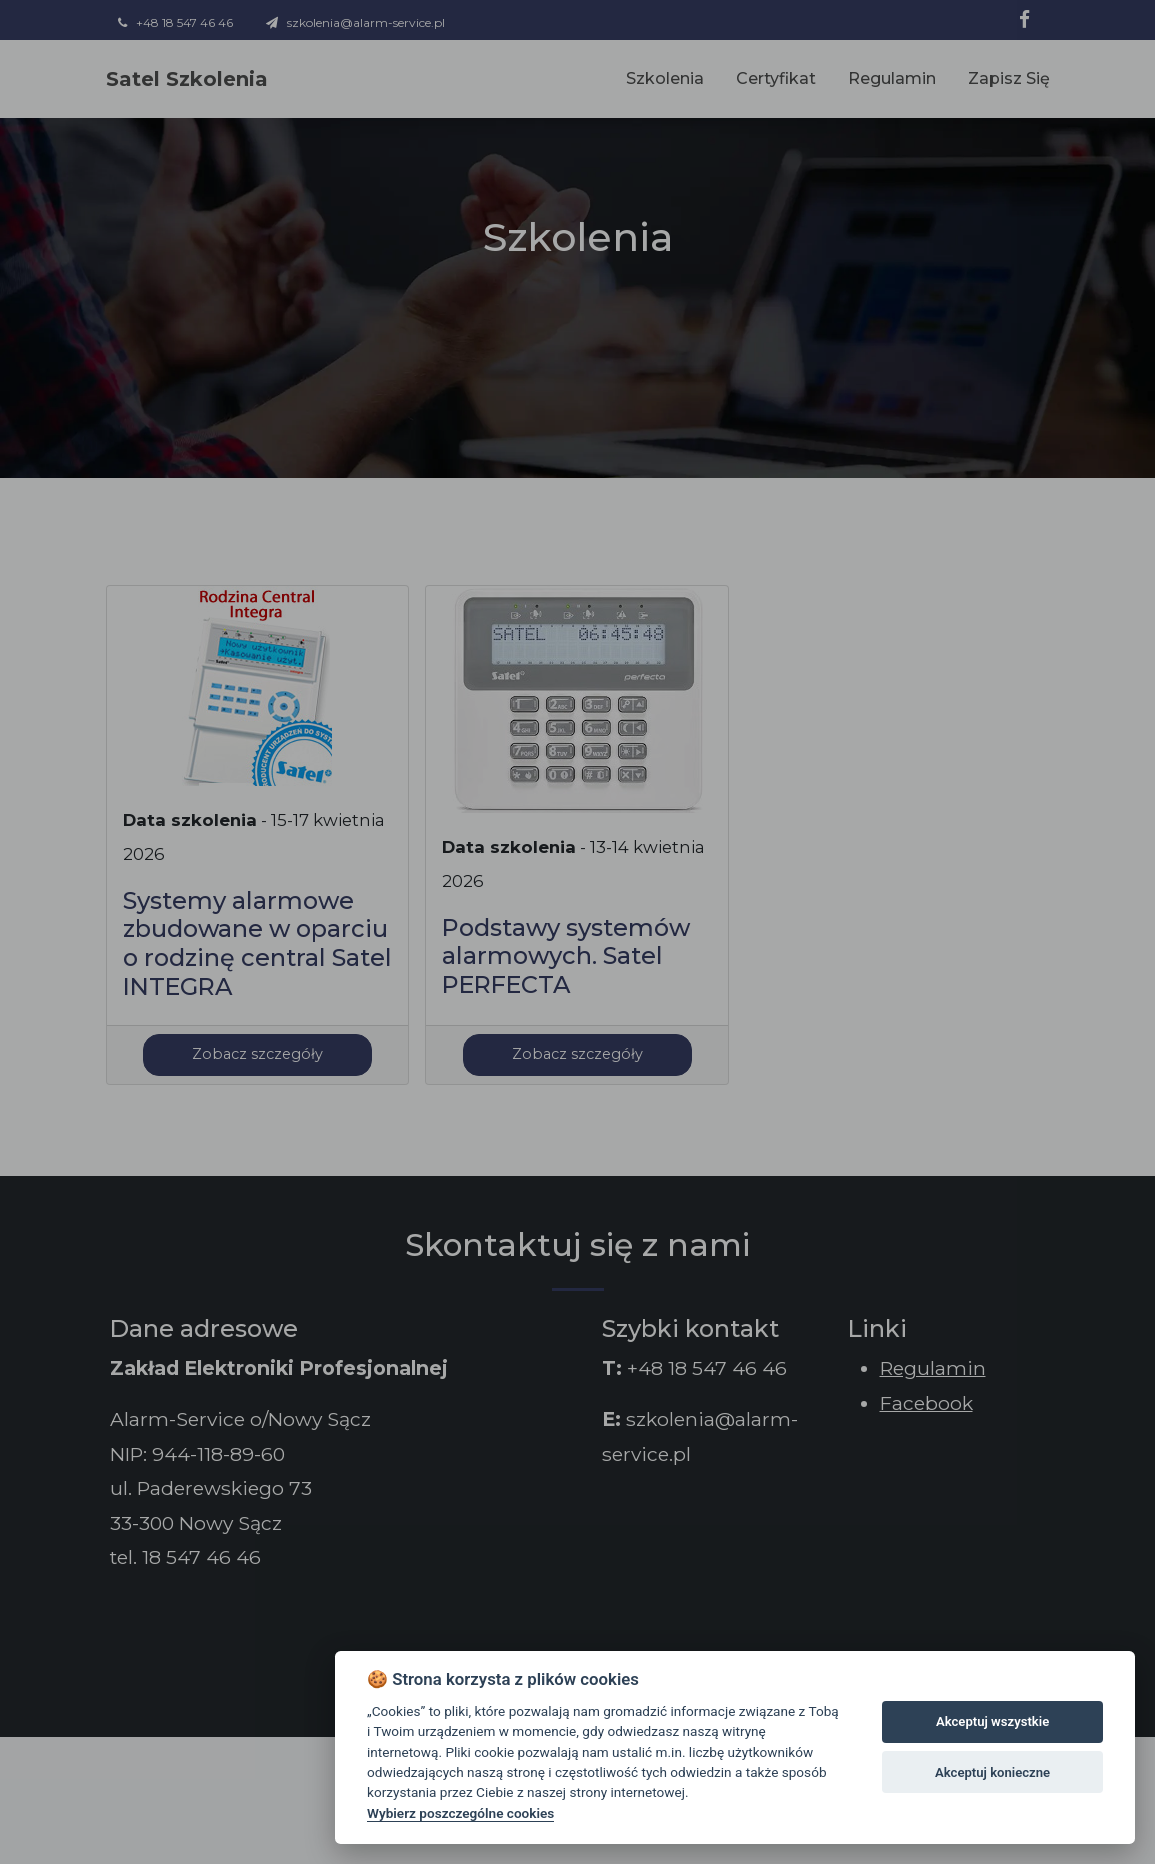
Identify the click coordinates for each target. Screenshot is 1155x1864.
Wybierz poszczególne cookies (460, 1813)
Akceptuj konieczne (992, 1772)
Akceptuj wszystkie (992, 1721)
